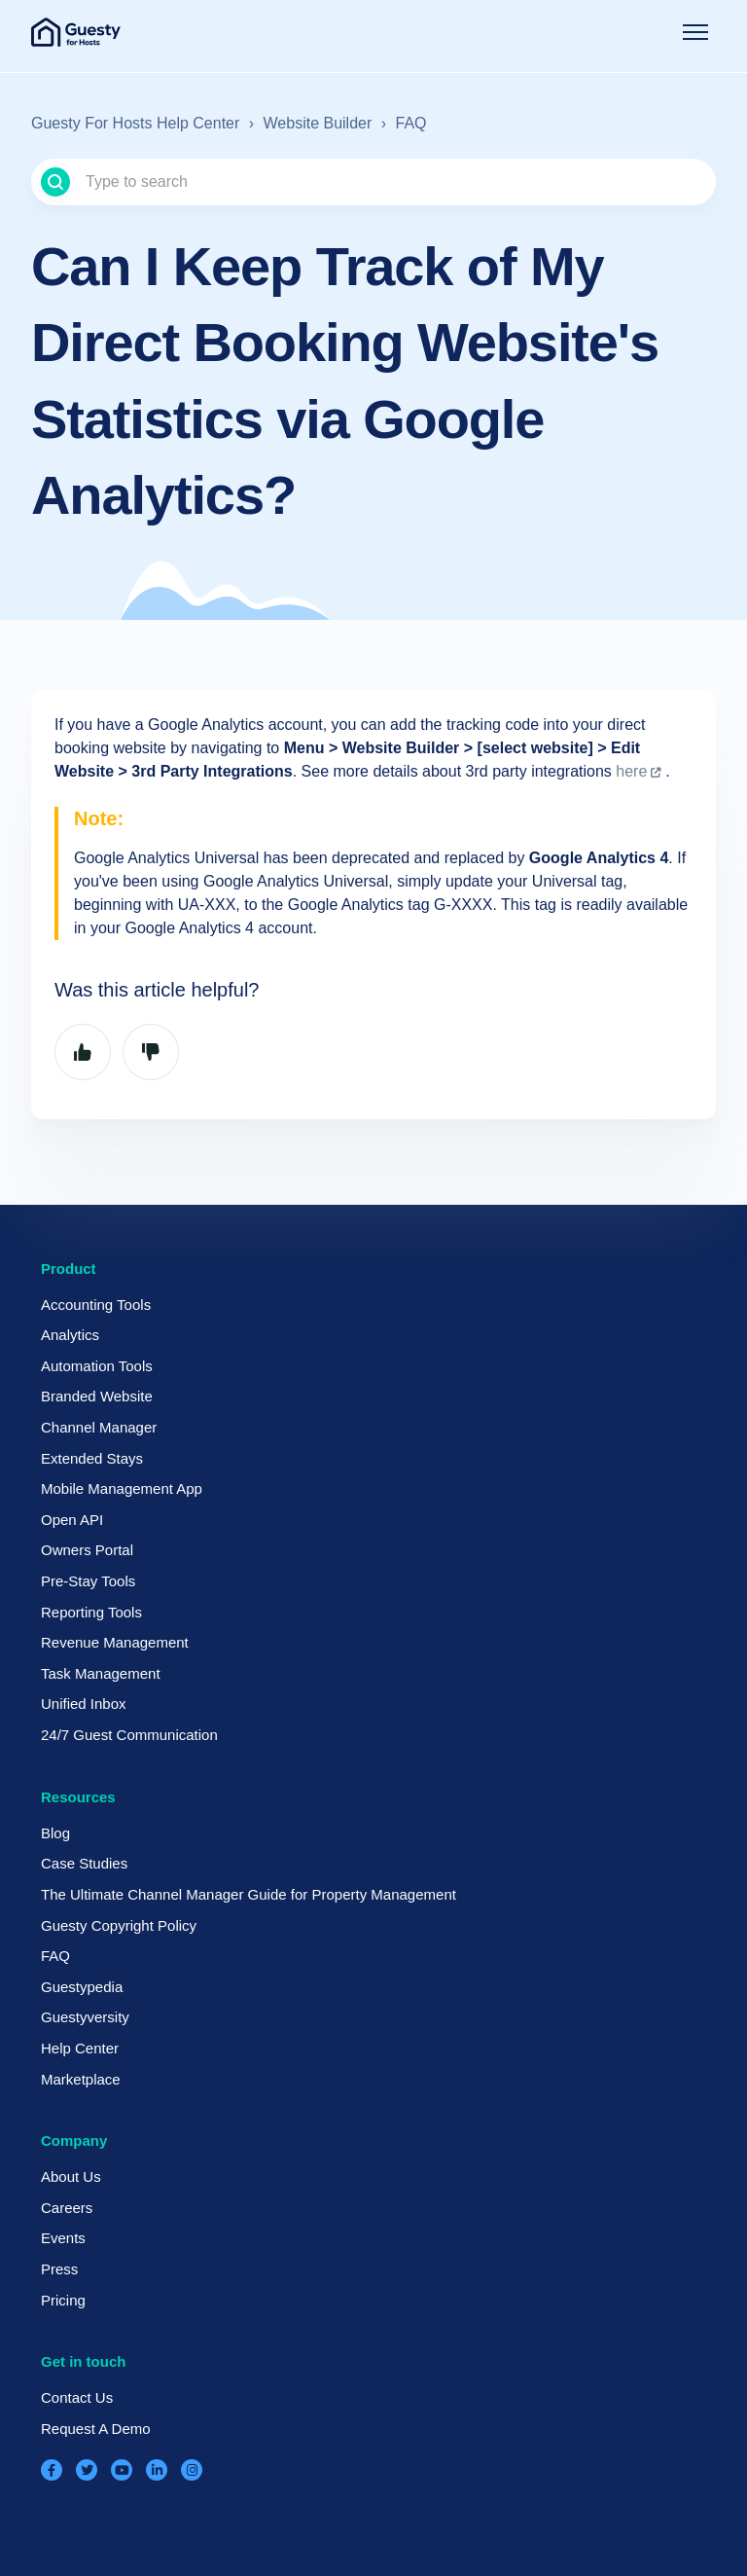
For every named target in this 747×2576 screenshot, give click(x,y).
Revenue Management (115, 1642)
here (631, 771)
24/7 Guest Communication (129, 1734)
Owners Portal (87, 1550)
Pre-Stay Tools (88, 1581)
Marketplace (81, 2079)
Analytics (70, 1334)
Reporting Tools (91, 1612)
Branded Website (97, 1396)
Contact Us (77, 2397)
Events (63, 2238)
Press (59, 2269)
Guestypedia (82, 1986)
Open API (72, 1519)
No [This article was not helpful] (151, 1052)
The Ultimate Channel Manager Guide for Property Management (248, 1894)
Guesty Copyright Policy (118, 1925)
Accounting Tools (96, 1304)
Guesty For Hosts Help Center (135, 123)
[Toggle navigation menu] (695, 32)
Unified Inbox (83, 1703)
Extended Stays (92, 1458)
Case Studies (84, 1863)
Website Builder (318, 123)
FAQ (411, 123)
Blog (55, 1833)
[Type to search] (373, 182)
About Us (71, 2176)
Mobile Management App (121, 1488)
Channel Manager (99, 1427)
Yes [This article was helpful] (82, 1052)
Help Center (80, 2048)
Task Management (100, 1673)
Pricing (63, 2300)
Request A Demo (96, 2428)
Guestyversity (85, 2017)
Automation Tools (97, 1366)
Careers (66, 2207)
